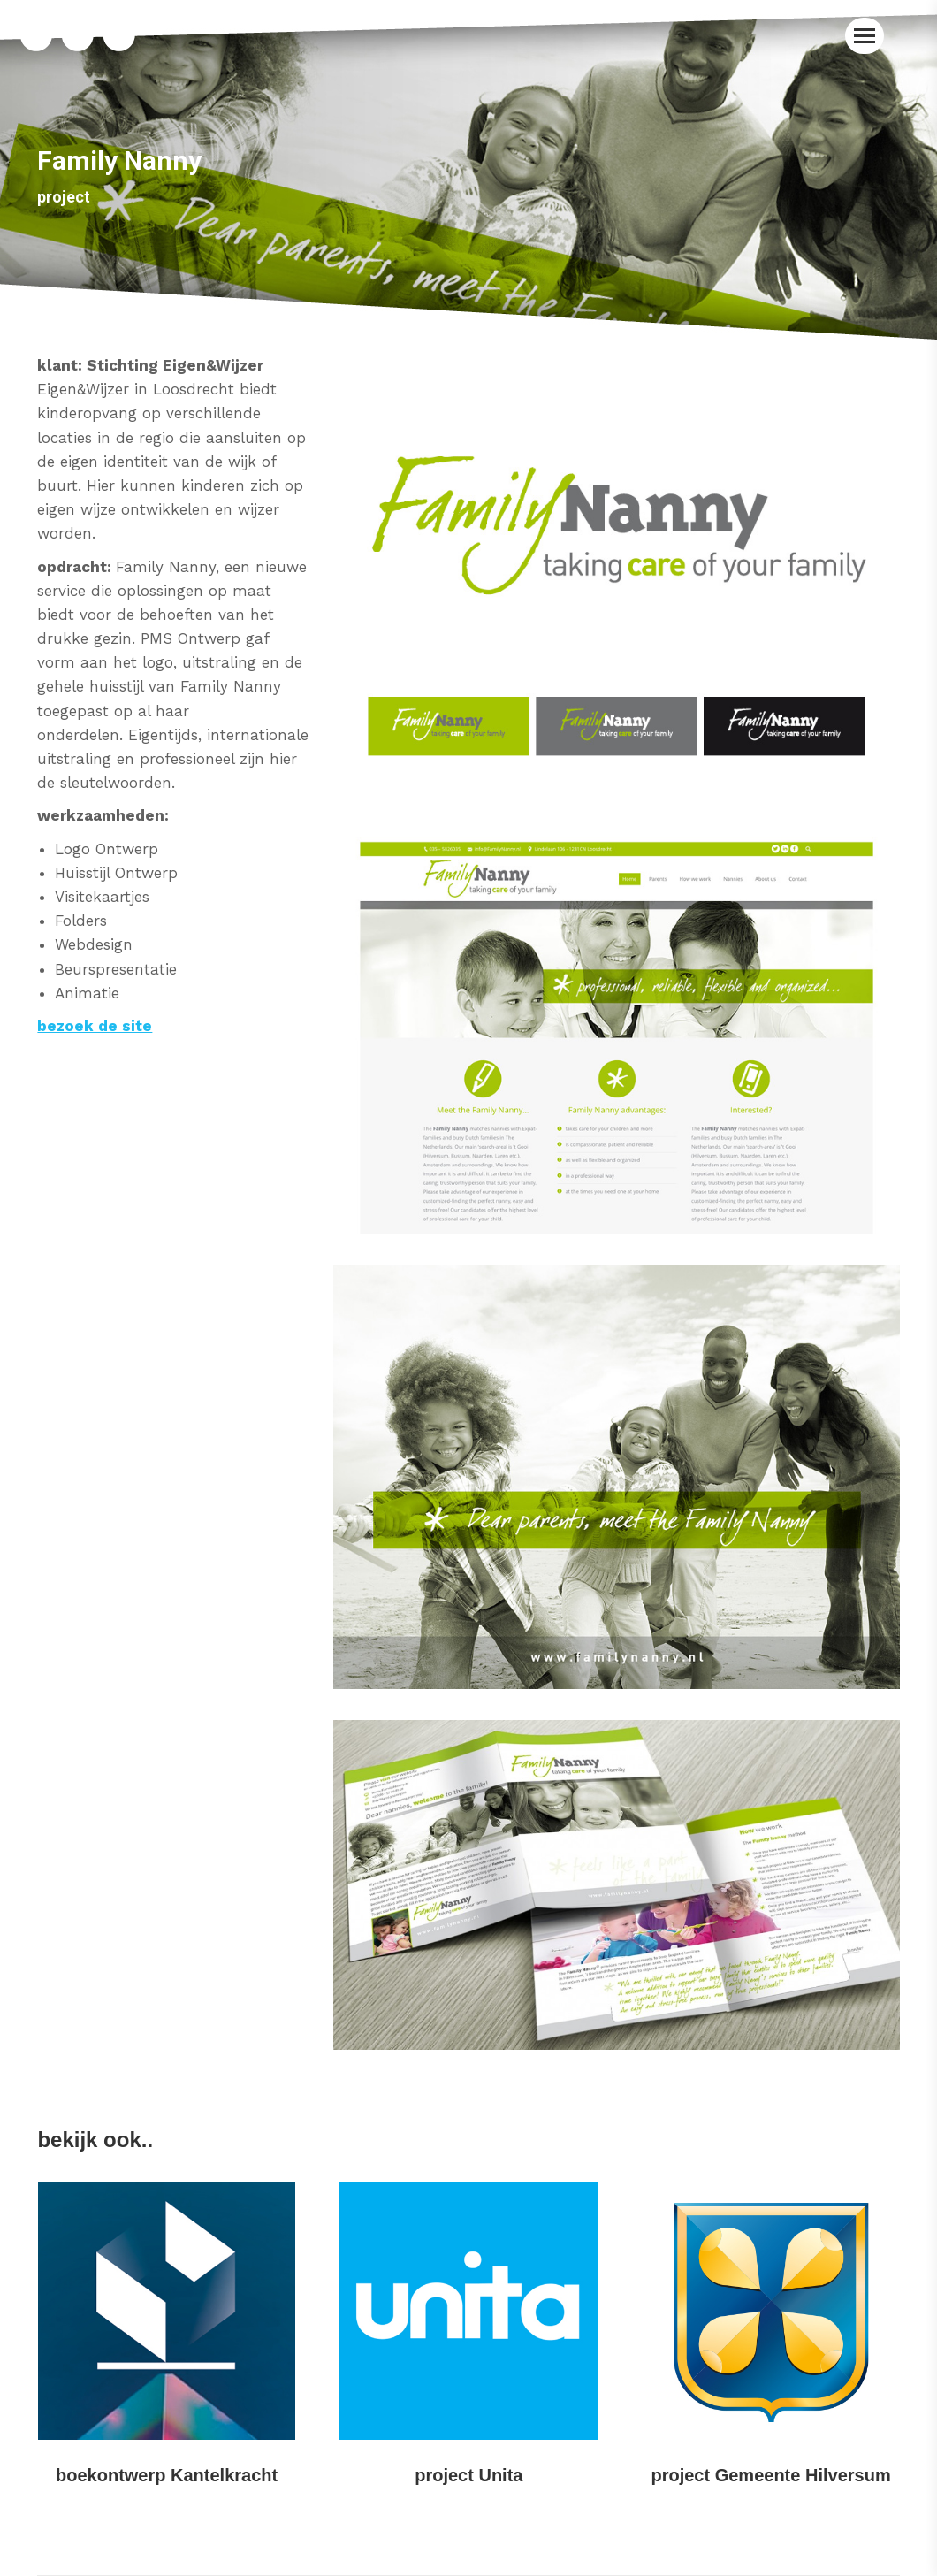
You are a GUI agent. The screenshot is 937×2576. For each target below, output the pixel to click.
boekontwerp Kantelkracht (167, 2475)
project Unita (468, 2475)
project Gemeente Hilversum (770, 2475)
